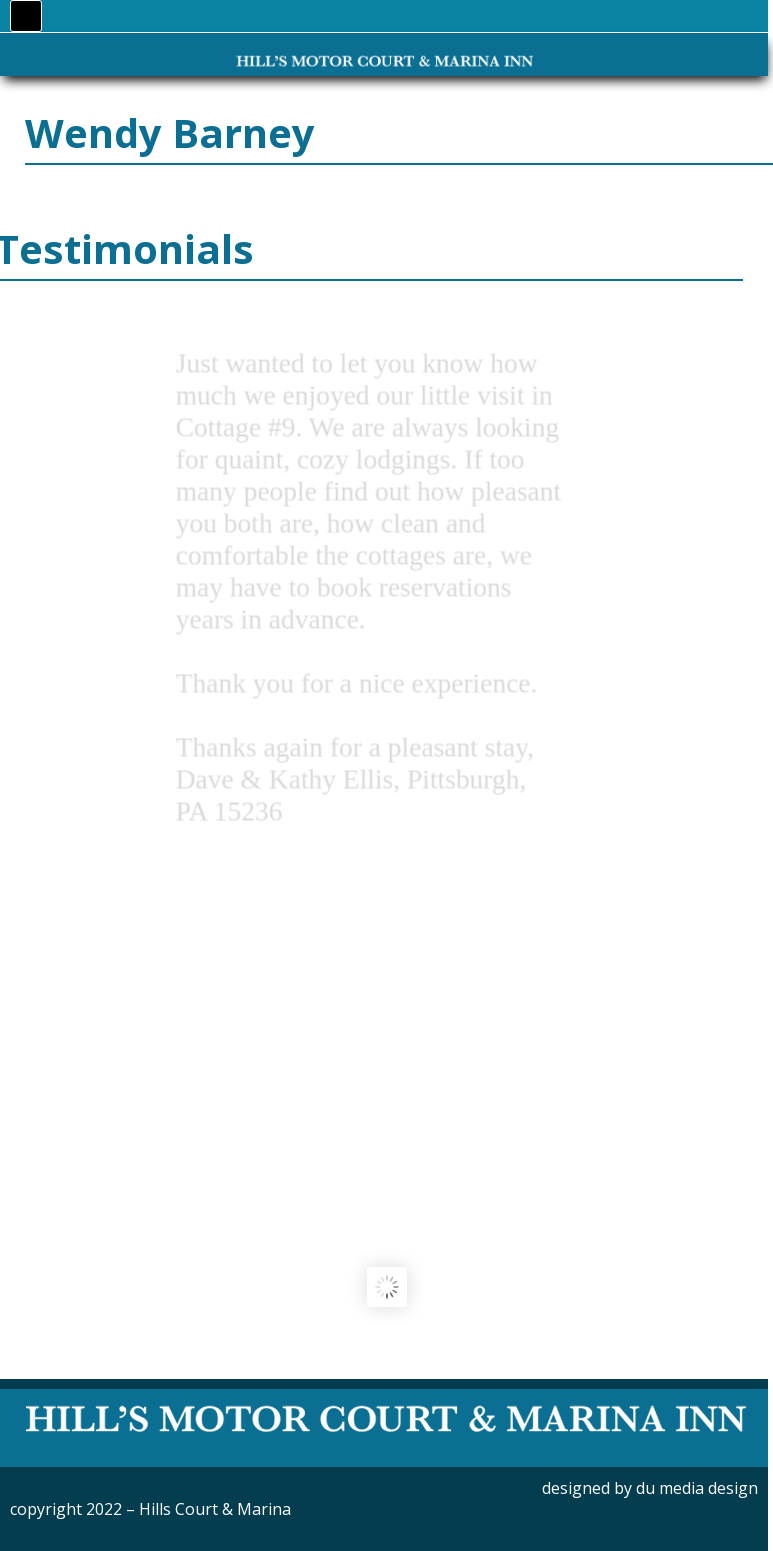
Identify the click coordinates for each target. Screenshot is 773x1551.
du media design (697, 1488)
